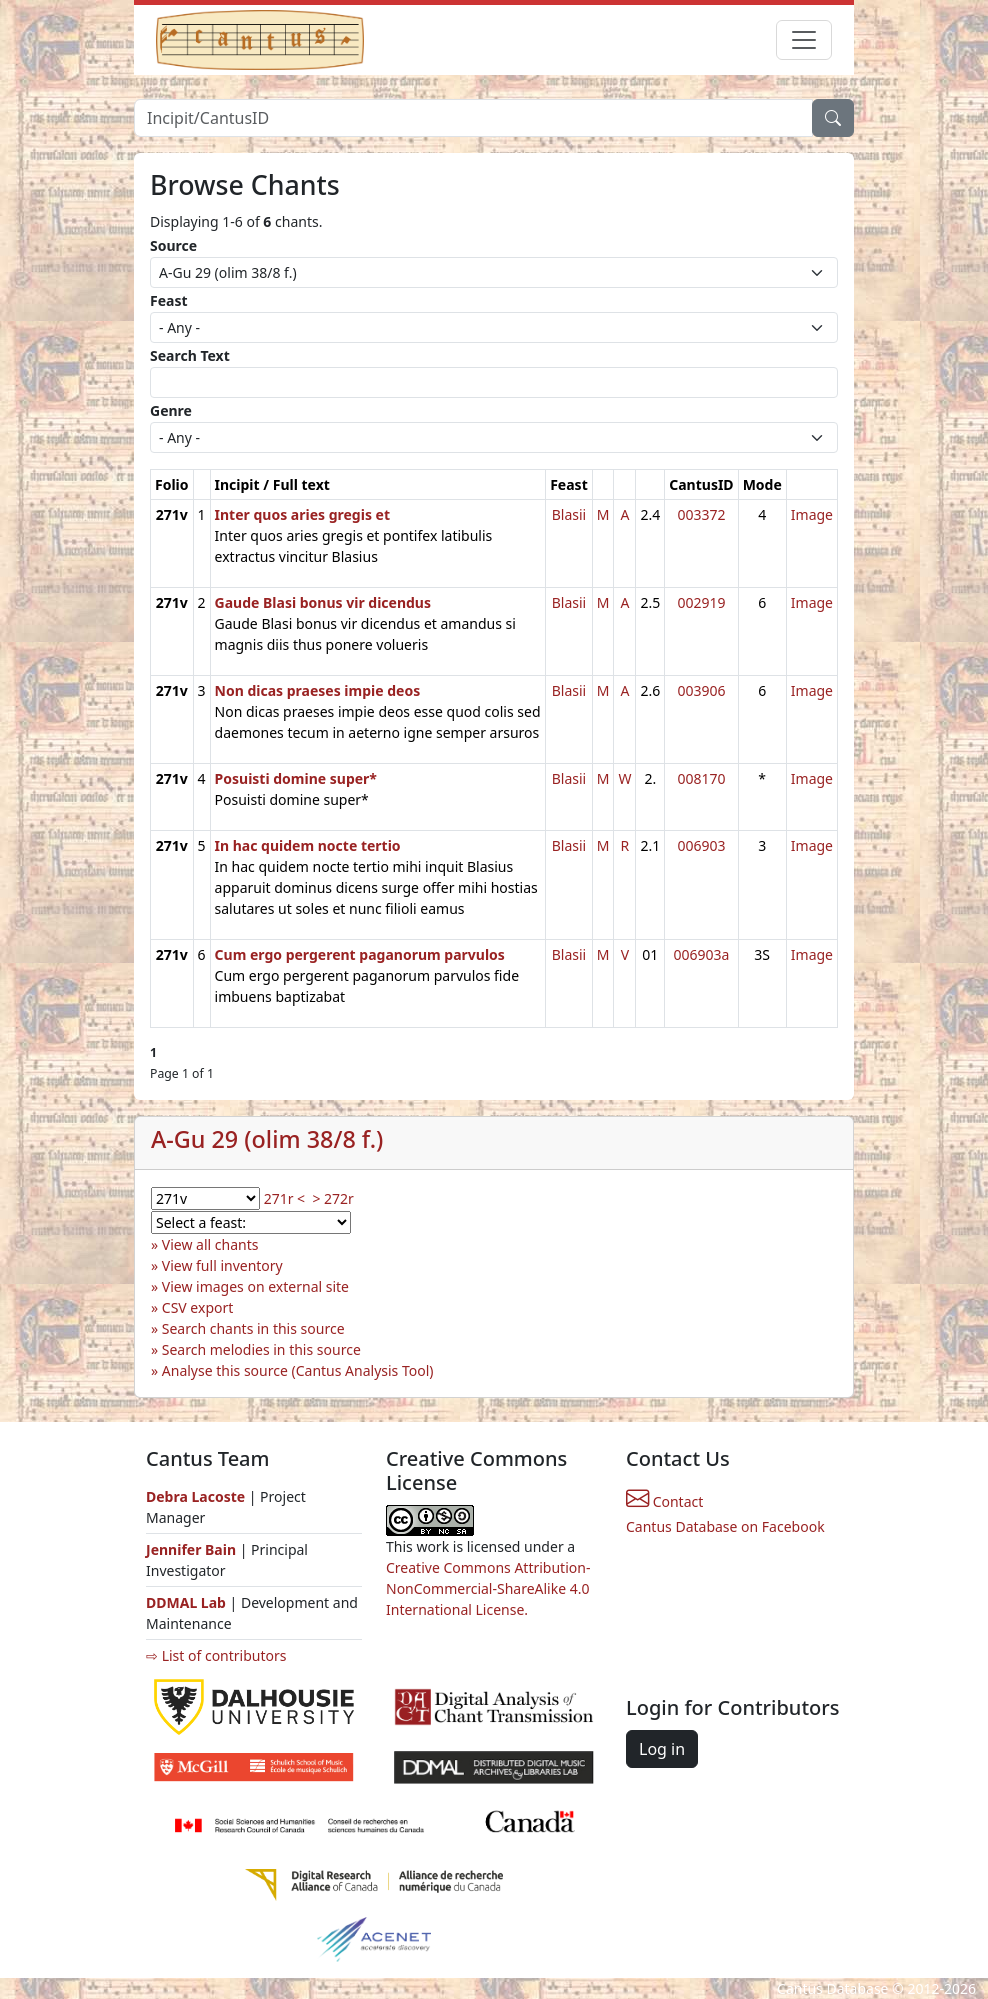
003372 (701, 514)
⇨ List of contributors (216, 1655)
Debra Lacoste (195, 1496)
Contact (664, 1501)
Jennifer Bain (193, 1549)
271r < (284, 1198)
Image (812, 514)
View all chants (210, 1244)
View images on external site (255, 1286)
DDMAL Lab (186, 1602)
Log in (662, 1749)
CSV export (198, 1307)
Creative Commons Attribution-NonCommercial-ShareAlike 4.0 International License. (488, 1588)
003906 (701, 690)
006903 (701, 845)
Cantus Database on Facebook (725, 1526)
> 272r (332, 1198)
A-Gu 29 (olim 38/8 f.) (267, 1139)
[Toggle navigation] (804, 40)
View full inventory (222, 1265)
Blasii (569, 514)
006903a (701, 954)
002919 (701, 602)
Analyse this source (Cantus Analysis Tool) (298, 1370)
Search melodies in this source (261, 1349)
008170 (701, 778)
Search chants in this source (253, 1328)
